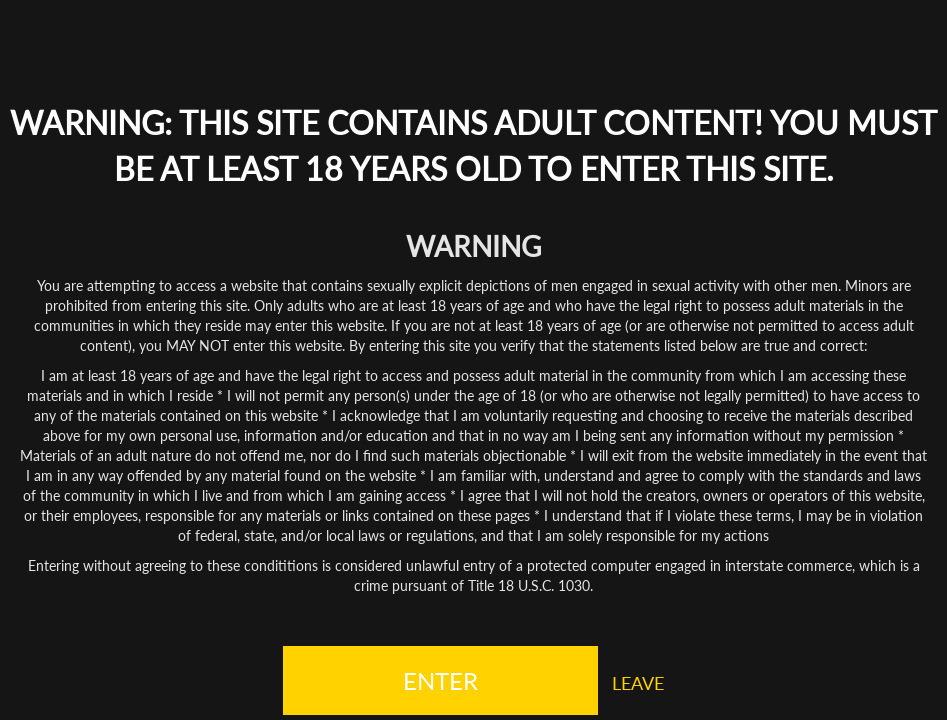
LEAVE (638, 683)
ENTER (440, 680)
